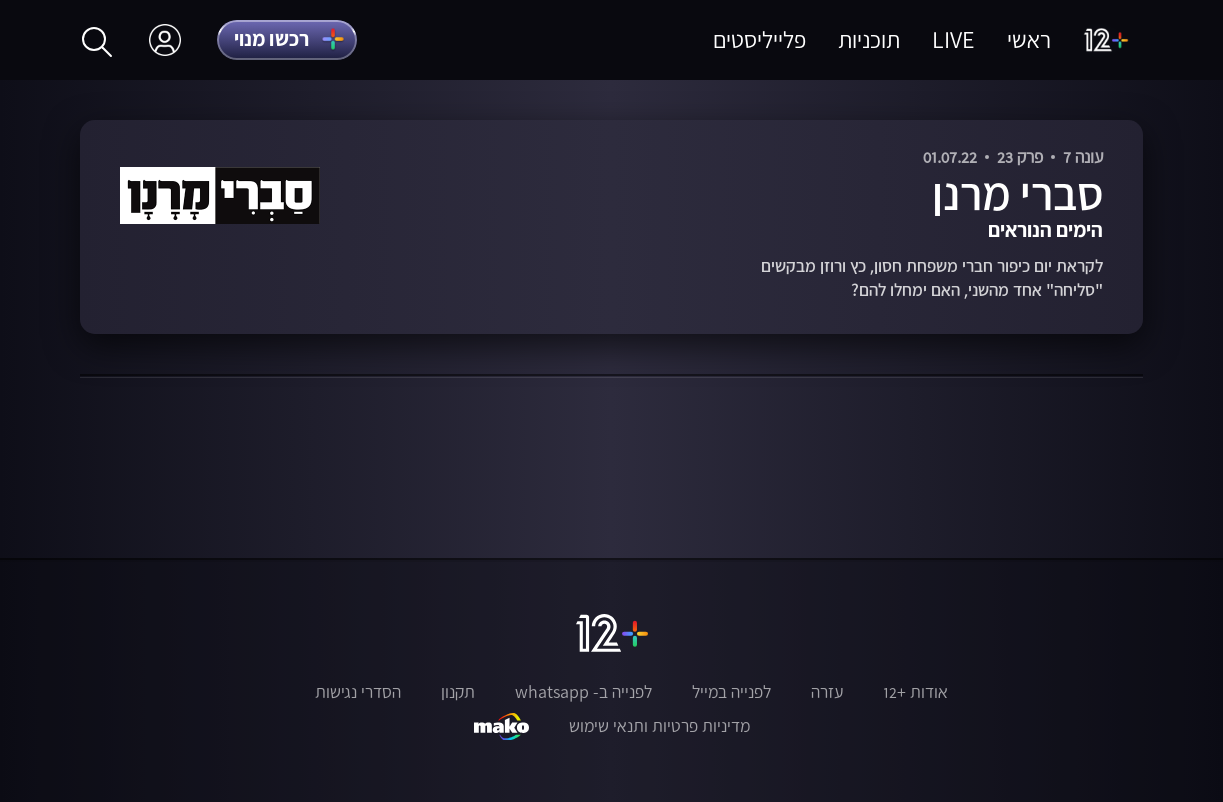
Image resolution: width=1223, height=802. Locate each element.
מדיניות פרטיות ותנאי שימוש (659, 726)
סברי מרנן (1017, 193)
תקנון (458, 692)
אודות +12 (915, 692)
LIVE (953, 39)
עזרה (827, 692)
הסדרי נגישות (358, 692)
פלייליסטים (759, 39)
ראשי (1029, 39)
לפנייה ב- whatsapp (583, 692)
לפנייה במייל (731, 692)
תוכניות (869, 39)
